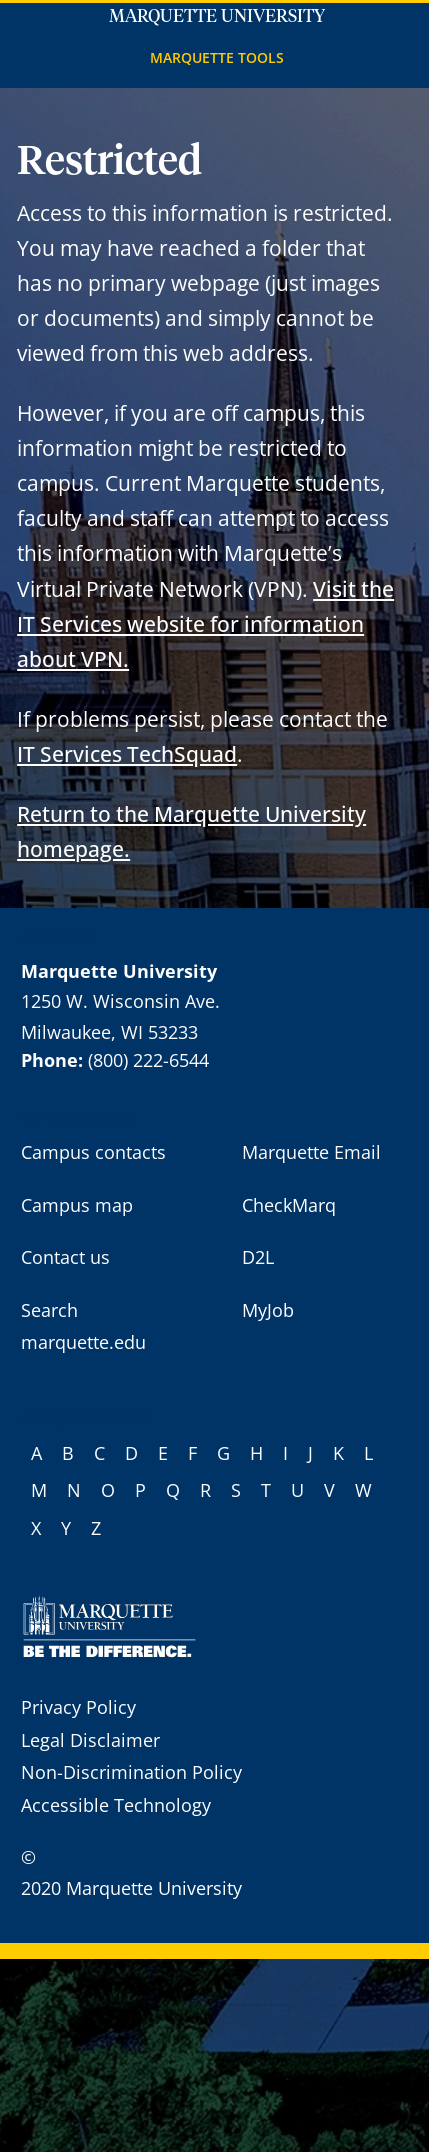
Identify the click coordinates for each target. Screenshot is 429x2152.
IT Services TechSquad (127, 753)
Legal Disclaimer (90, 1740)
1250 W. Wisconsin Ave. (120, 1001)
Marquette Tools (217, 57)
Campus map (77, 1205)
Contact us (65, 1257)
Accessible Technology (116, 1805)
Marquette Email (311, 1152)
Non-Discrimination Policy (131, 1772)
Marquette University (217, 17)
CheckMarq (289, 1205)
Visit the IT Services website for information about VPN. (205, 623)
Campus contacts (93, 1152)
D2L (258, 1257)
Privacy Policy (78, 1707)
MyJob (268, 1310)
